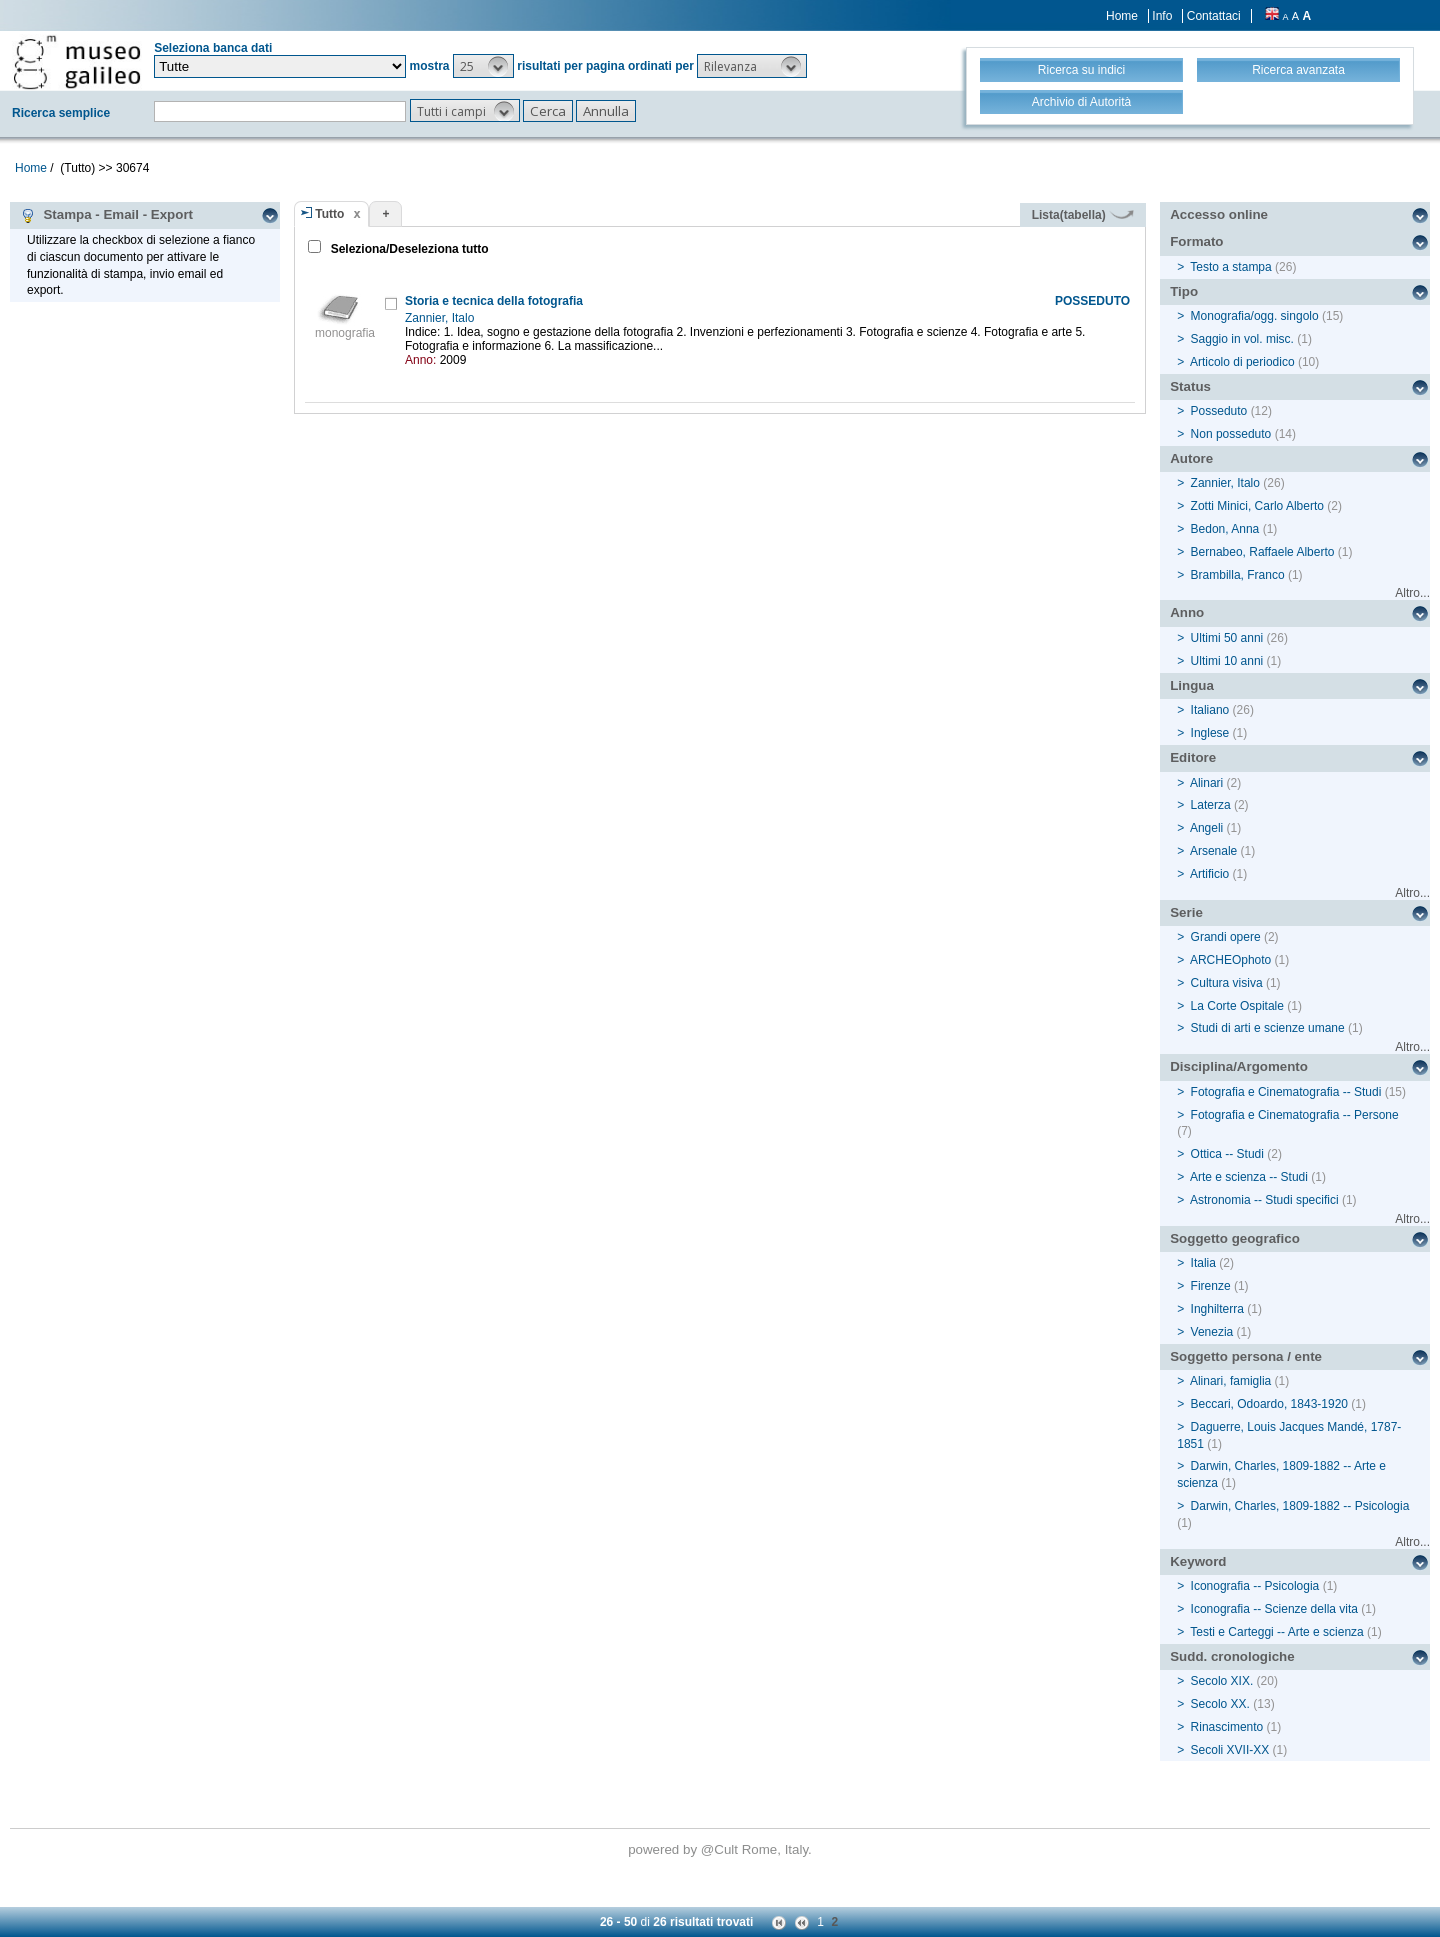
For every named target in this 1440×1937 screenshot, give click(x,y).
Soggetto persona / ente (1246, 1356)
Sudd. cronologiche (1232, 1656)
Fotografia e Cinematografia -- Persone (1295, 1115)
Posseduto (1219, 411)
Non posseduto (1231, 434)
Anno (1187, 612)
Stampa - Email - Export (106, 215)
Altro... (1412, 593)
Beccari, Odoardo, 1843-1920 (1269, 1404)
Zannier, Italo (441, 318)
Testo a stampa (1230, 267)
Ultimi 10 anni (1227, 661)
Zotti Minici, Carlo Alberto (1257, 506)
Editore (1193, 757)
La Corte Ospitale (1237, 1006)
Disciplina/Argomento (1239, 1066)
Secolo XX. (1220, 1704)
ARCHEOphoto (1230, 960)
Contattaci (1214, 16)
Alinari (1206, 783)
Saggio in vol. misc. (1242, 339)
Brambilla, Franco (1238, 575)
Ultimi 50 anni (1227, 638)
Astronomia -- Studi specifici (1264, 1200)
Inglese (1210, 733)
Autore (1191, 458)
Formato (1196, 241)
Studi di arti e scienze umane (1268, 1028)
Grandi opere (1226, 937)
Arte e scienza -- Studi (1249, 1177)
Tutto (329, 214)
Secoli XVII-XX (1230, 1750)
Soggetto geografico (1235, 1238)
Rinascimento (1227, 1727)
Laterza (1211, 805)
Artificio (1209, 874)
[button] (483, 66)
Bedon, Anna (1225, 529)
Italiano (1210, 710)
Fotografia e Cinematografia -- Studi (1286, 1092)
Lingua (1192, 685)
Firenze (1211, 1286)
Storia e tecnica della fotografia (494, 301)
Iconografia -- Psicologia (1255, 1586)
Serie (1186, 912)
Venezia (1212, 1332)
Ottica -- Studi (1227, 1154)
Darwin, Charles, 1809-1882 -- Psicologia (1300, 1506)
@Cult (721, 1849)
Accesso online (1219, 214)
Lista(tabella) (1083, 215)
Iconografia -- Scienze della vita (1274, 1609)
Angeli (1206, 828)
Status (1190, 386)
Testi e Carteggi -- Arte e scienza (1276, 1632)
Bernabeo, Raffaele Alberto (1263, 552)
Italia (1203, 1263)
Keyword (1198, 1561)
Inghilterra (1217, 1309)
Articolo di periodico (1242, 362)
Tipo (1184, 291)
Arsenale (1213, 851)
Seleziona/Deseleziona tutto (407, 249)
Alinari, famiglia (1230, 1381)
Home (1122, 16)
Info (1162, 16)
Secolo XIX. (1222, 1681)
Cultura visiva (1227, 983)
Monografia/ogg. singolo (1255, 316)
